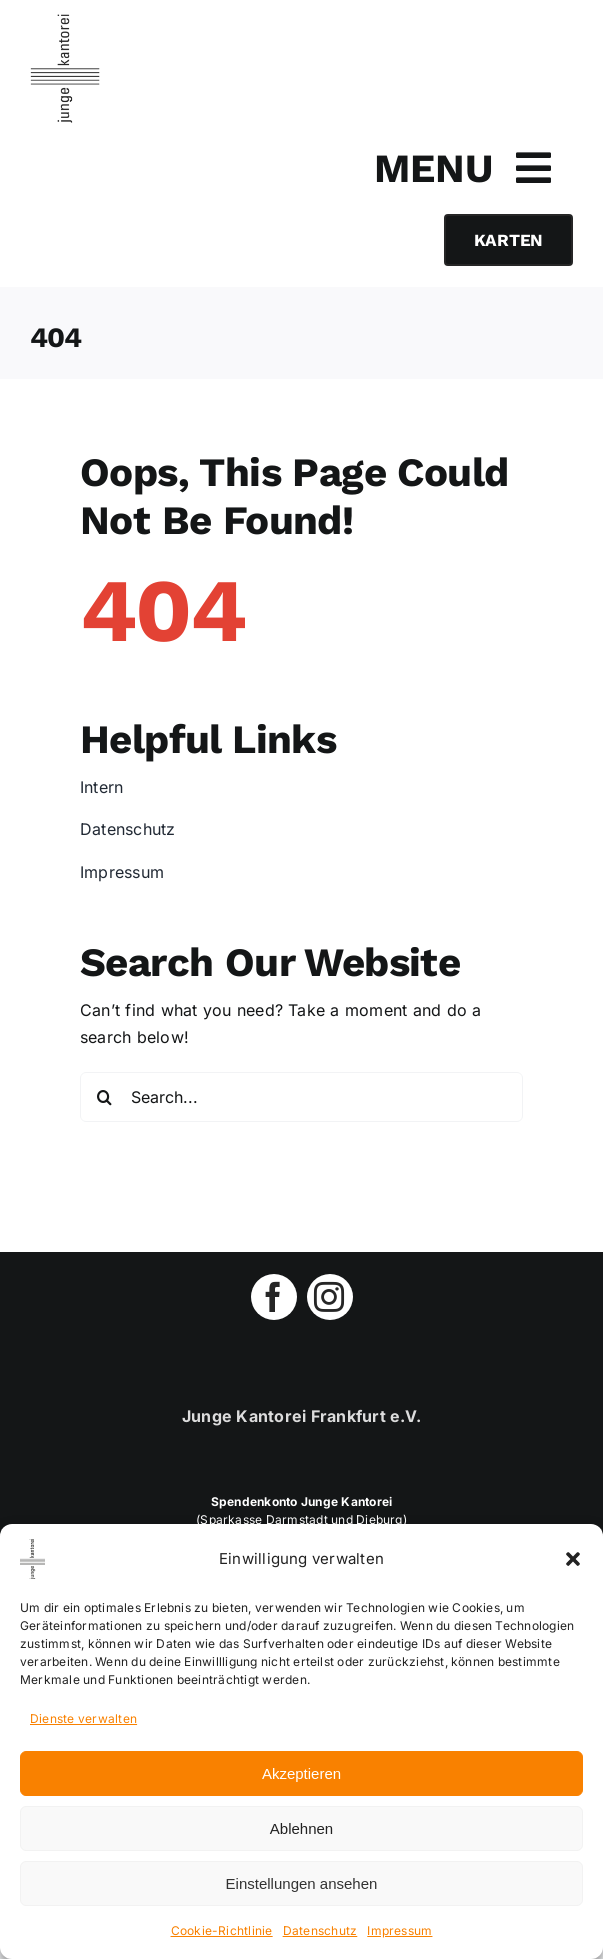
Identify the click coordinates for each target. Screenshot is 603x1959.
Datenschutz (320, 1930)
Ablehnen (301, 1828)
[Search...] (301, 1097)
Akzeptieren (301, 1773)
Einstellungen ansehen (302, 1883)
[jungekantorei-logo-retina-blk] (65, 22)
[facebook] (274, 1297)
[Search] (105, 1097)
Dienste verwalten (83, 1718)
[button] (573, 1559)
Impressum (399, 1930)
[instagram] (330, 1297)
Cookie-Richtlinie (222, 1930)
